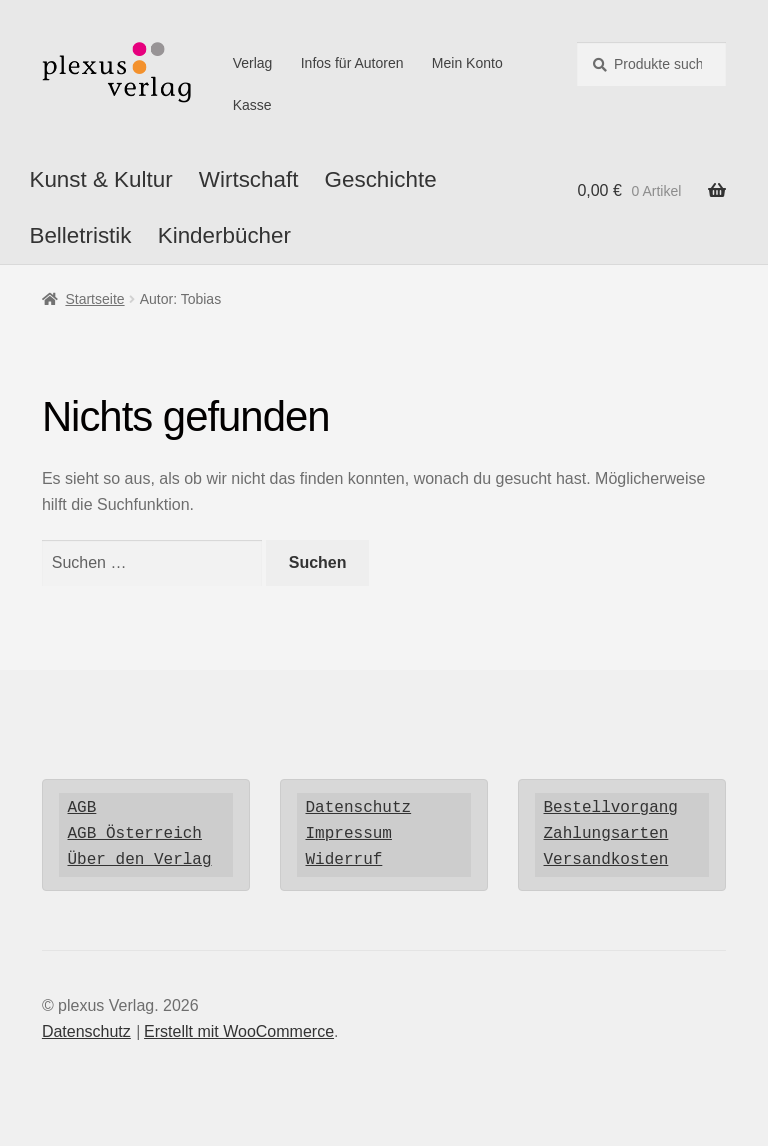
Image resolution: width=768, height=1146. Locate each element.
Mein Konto (467, 63)
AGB (82, 808)
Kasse (252, 105)
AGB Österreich (135, 834)
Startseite (94, 299)
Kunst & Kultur (100, 179)
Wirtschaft (249, 179)
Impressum (349, 834)
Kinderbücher (224, 235)
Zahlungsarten (606, 834)
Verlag (253, 63)
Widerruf (344, 860)
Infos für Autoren (352, 63)
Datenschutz (359, 808)
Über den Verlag (140, 860)
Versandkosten (606, 860)
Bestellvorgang (611, 808)
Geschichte (381, 179)
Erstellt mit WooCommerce (239, 1031)
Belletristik (80, 235)
